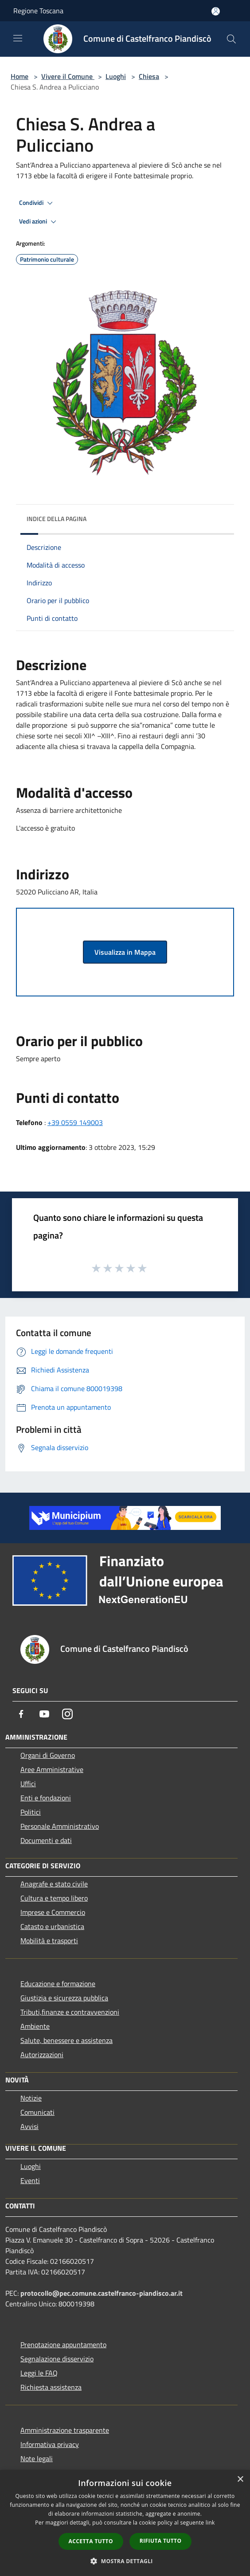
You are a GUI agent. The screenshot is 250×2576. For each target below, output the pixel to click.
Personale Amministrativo (59, 1826)
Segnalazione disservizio (57, 2358)
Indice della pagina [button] (56, 518)
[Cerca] (231, 39)
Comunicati (37, 2112)
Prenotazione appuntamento (63, 2344)
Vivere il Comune (67, 76)
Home (19, 76)
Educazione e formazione (57, 1983)
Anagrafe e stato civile (54, 1883)
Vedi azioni (39, 221)
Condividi (37, 203)
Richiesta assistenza (51, 2387)
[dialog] (125, 2523)
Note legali (36, 2458)
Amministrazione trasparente (64, 2430)
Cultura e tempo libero (54, 1898)
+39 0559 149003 (75, 1122)
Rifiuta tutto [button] (161, 2541)
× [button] (240, 2479)
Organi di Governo (47, 1755)
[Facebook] (21, 1714)
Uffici (28, 1783)
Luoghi (115, 76)
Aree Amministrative (51, 1769)
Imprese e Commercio (52, 1912)
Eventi (30, 2180)
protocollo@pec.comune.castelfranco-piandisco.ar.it (101, 2293)
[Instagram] (67, 1714)
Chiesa (149, 76)
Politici (30, 1812)
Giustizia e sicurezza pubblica (64, 1997)
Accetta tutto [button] (91, 2541)
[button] (125, 2560)
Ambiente (35, 2026)
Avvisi (29, 2126)
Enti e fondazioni (45, 1797)
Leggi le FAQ (39, 2373)
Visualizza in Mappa (125, 952)
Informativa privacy (49, 2444)
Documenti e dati (46, 1840)
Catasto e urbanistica (52, 1926)
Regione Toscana (38, 10)
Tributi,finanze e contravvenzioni (69, 2012)
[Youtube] (44, 1714)
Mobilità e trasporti (49, 1940)
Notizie (31, 2098)
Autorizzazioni (41, 2054)
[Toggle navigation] (17, 38)
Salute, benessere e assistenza (66, 2040)
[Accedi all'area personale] (215, 11)
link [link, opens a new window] (210, 2522)
